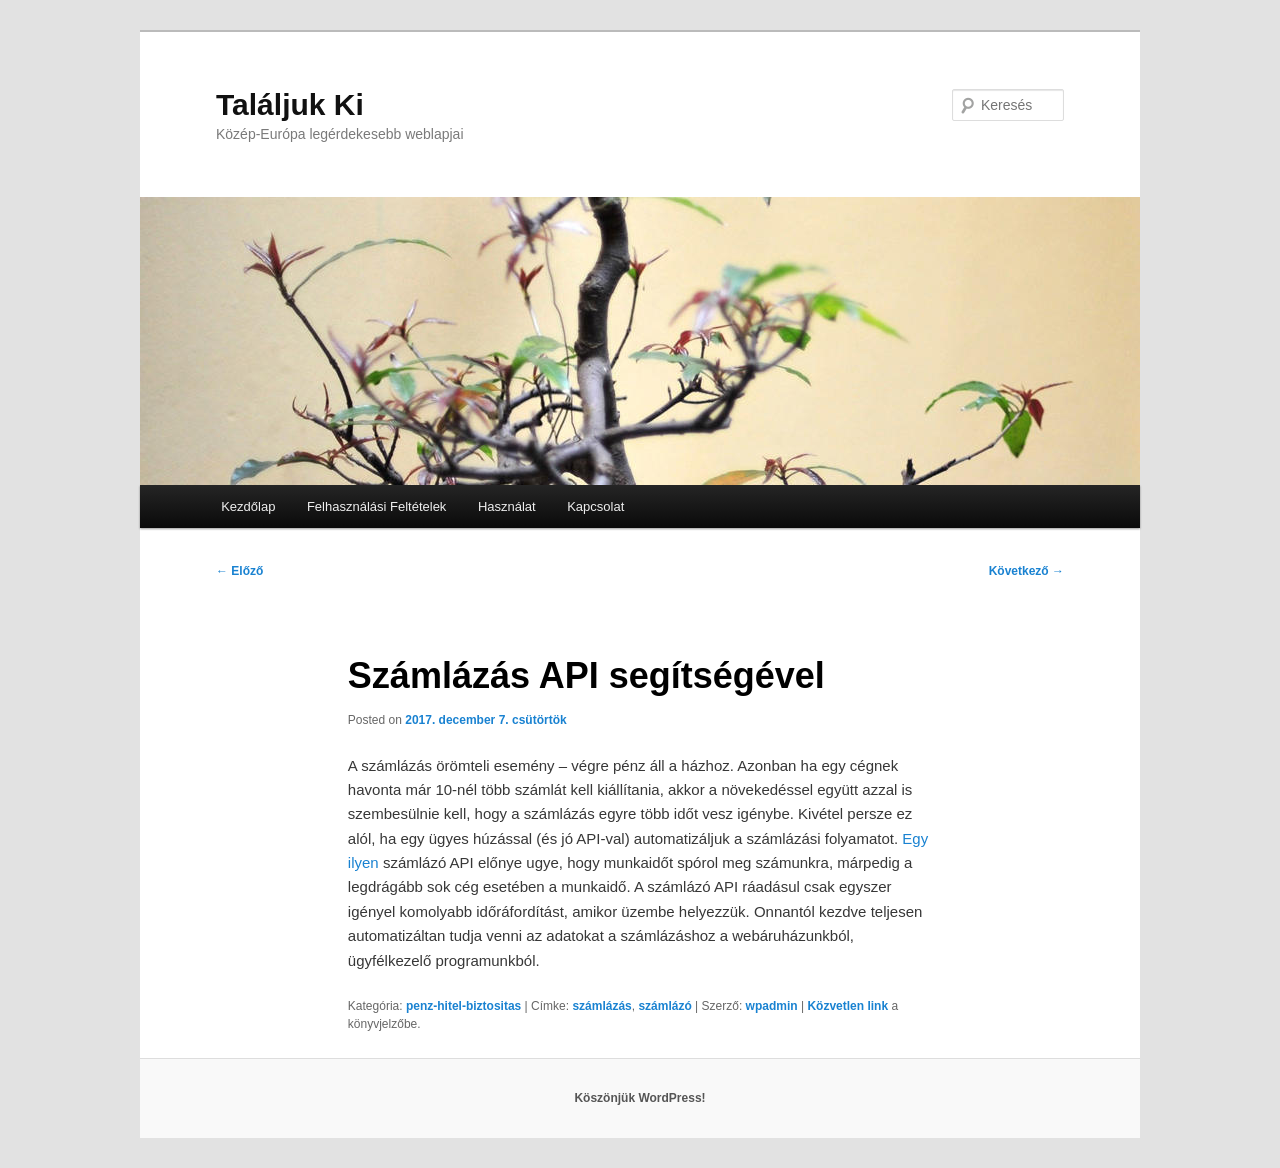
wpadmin (772, 1006)
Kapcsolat (595, 506)
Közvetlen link (849, 1006)
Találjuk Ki (290, 104)
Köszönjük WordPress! (639, 1098)
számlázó (664, 1006)
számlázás (601, 1006)
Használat (507, 506)
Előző (239, 571)
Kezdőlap (248, 506)
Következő (1026, 571)
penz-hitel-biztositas (463, 1006)
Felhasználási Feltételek (376, 506)
